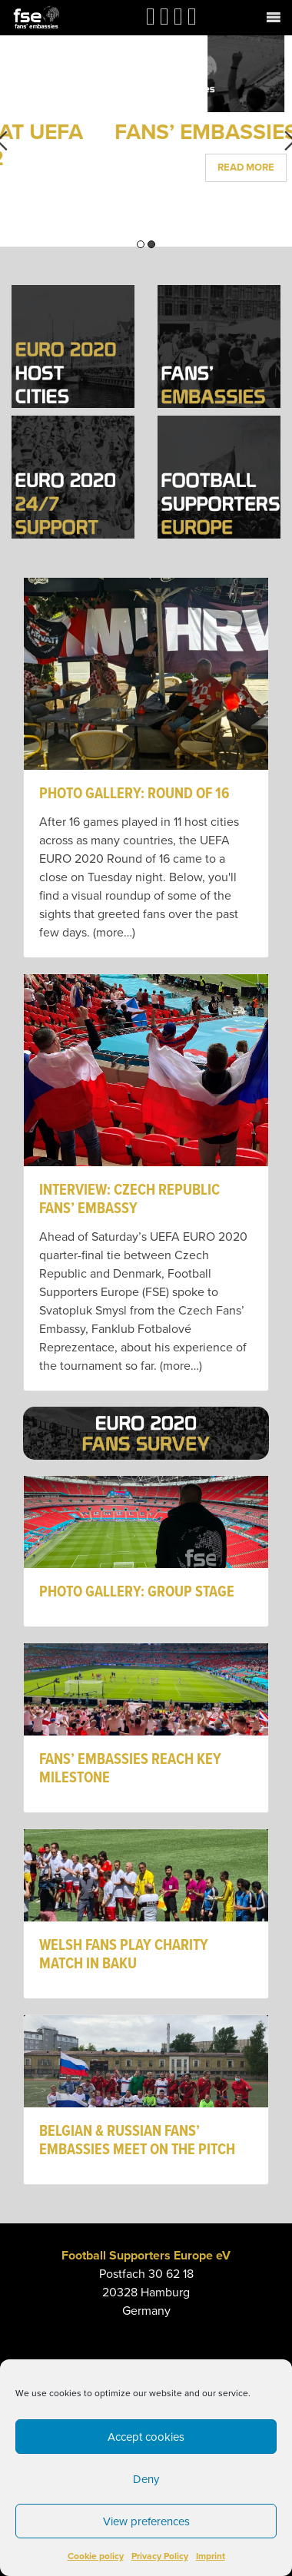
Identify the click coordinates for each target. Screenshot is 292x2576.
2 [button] (151, 244)
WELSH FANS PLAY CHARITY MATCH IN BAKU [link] (123, 1955)
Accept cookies (146, 2437)
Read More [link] (146, 193)
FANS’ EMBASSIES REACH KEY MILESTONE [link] (130, 1769)
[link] (36, 17)
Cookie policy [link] (96, 2556)
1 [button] (140, 244)
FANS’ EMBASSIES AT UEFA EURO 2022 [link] (146, 145)
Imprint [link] (210, 2556)
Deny (146, 2479)
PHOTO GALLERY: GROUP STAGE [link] (136, 1593)
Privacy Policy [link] (159, 2556)
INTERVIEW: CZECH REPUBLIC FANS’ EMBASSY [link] (129, 1200)
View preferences (146, 2521)
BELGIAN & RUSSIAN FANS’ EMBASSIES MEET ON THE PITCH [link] (137, 2141)
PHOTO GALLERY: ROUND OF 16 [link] (134, 794)
